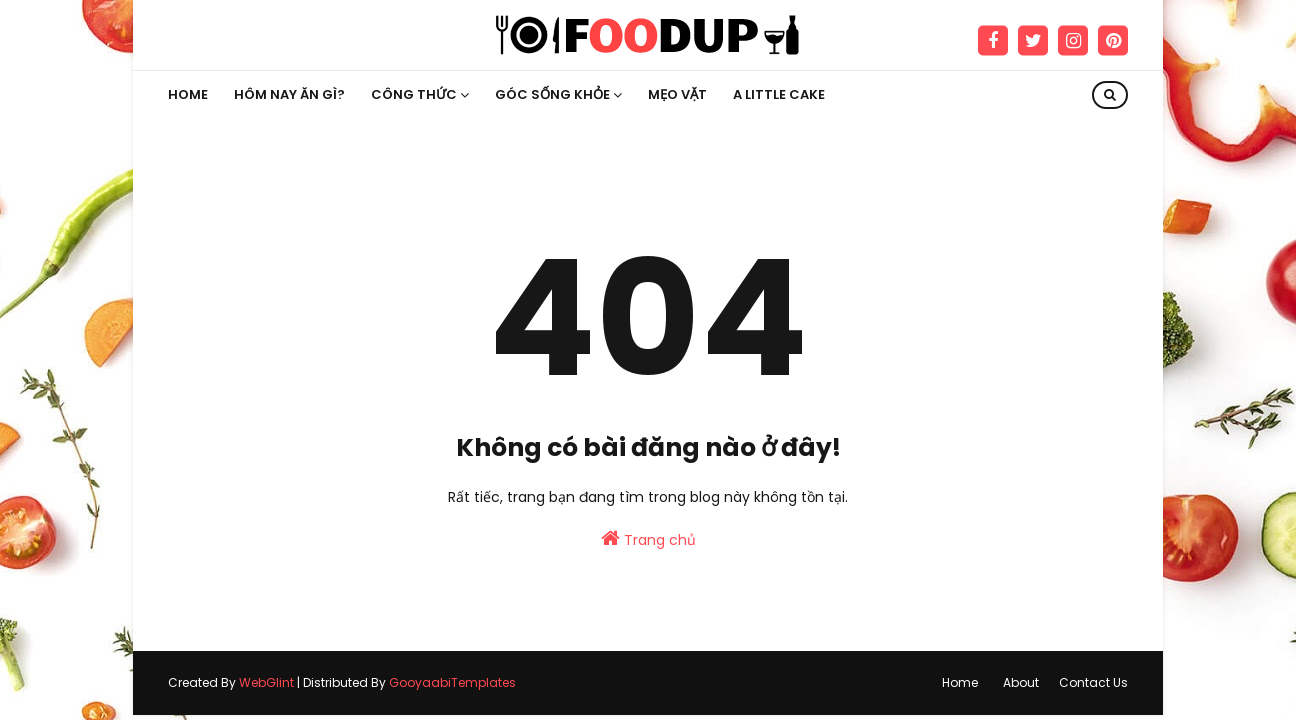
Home (960, 682)
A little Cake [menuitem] (779, 94)
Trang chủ (648, 539)
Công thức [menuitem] (414, 94)
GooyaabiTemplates (452, 682)
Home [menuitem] (188, 94)
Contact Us (1093, 682)
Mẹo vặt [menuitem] (677, 94)
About (1021, 682)
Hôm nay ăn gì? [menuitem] (289, 94)
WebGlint (266, 682)
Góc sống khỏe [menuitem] (552, 94)
